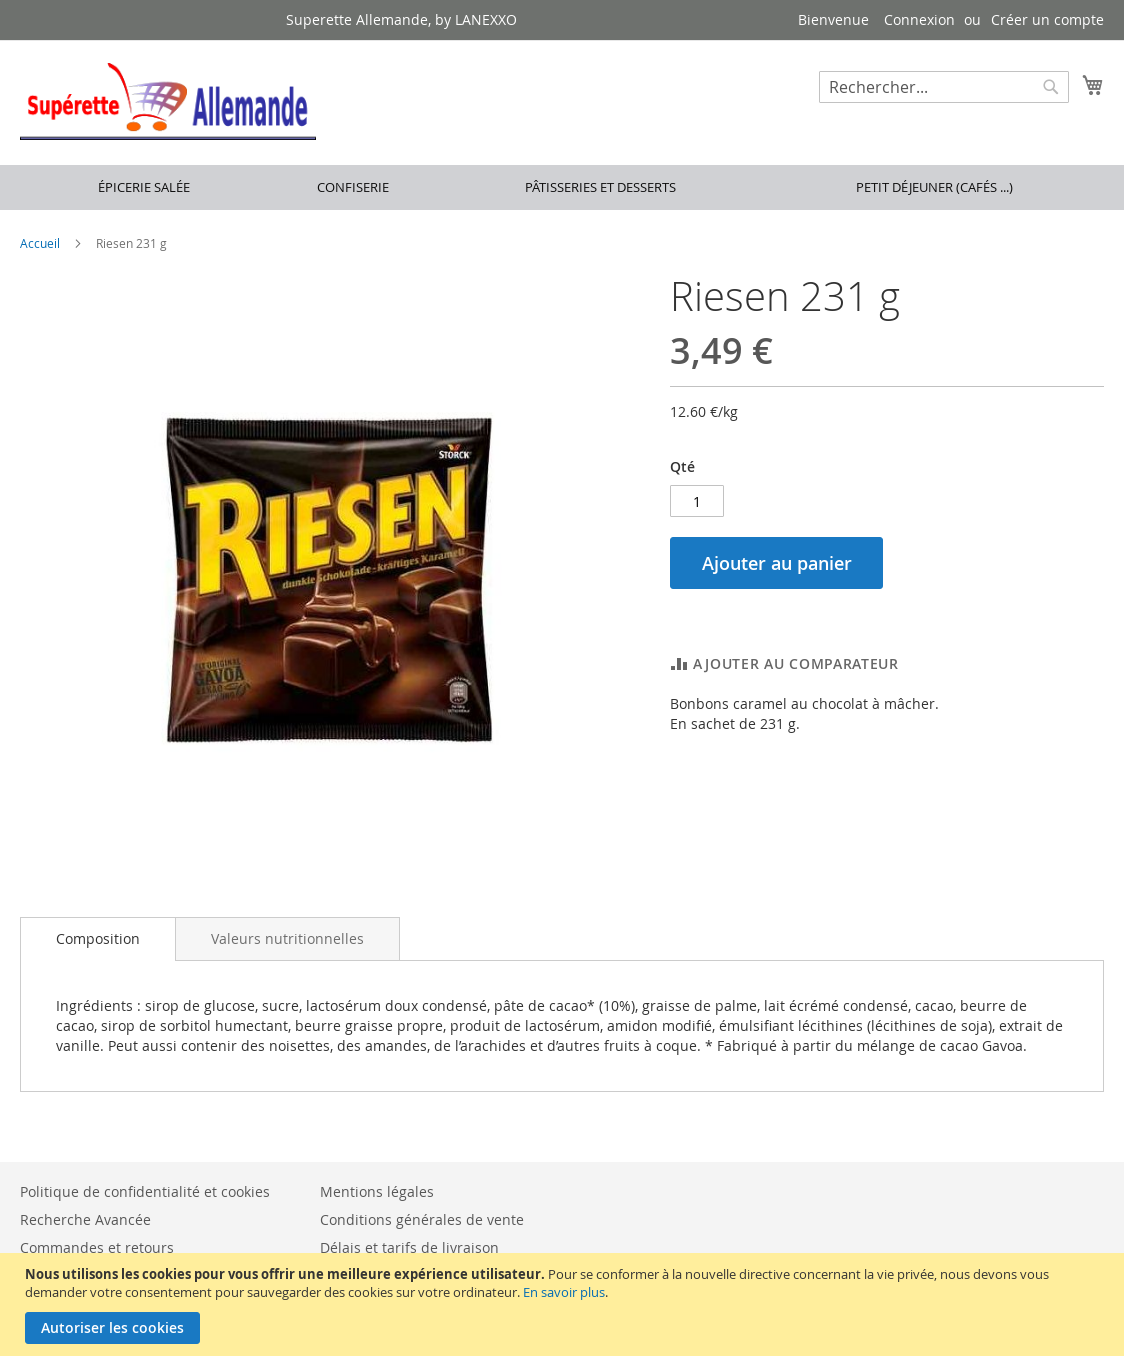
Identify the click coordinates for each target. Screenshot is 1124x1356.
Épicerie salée (144, 187)
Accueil (40, 243)
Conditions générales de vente (422, 1219)
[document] (564, 1304)
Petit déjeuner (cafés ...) (934, 187)
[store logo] (168, 101)
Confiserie (353, 187)
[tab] (98, 939)
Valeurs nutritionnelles (287, 938)
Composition (98, 938)
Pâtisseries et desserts (600, 187)
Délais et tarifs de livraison (409, 1247)
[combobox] (944, 87)
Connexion (919, 19)
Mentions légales (377, 1191)
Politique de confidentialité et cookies (145, 1191)
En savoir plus (564, 1292)
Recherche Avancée (85, 1219)
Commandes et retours (97, 1247)
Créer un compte (1047, 19)
